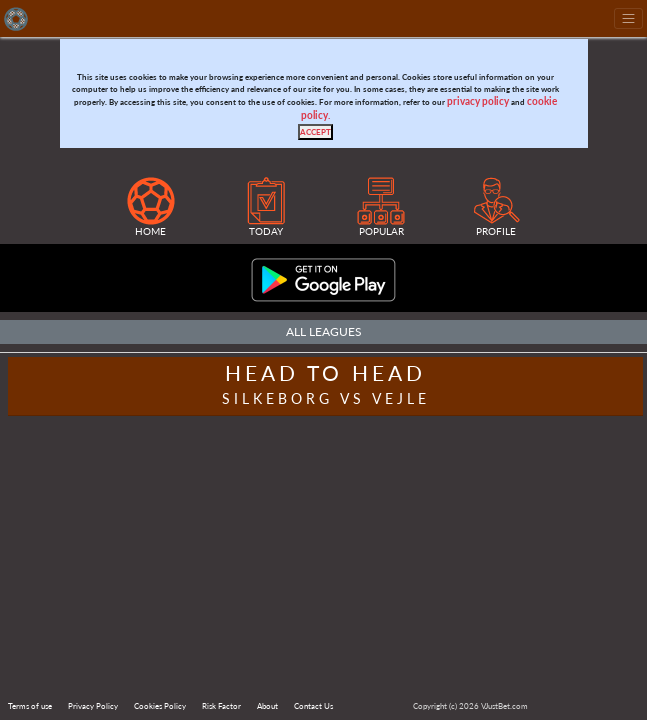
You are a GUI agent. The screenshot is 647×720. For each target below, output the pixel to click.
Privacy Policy (93, 706)
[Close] (315, 132)
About (267, 706)
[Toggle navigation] (628, 18)
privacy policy (478, 101)
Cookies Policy (160, 706)
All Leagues (324, 331)
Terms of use (30, 706)
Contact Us (313, 706)
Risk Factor (221, 706)
